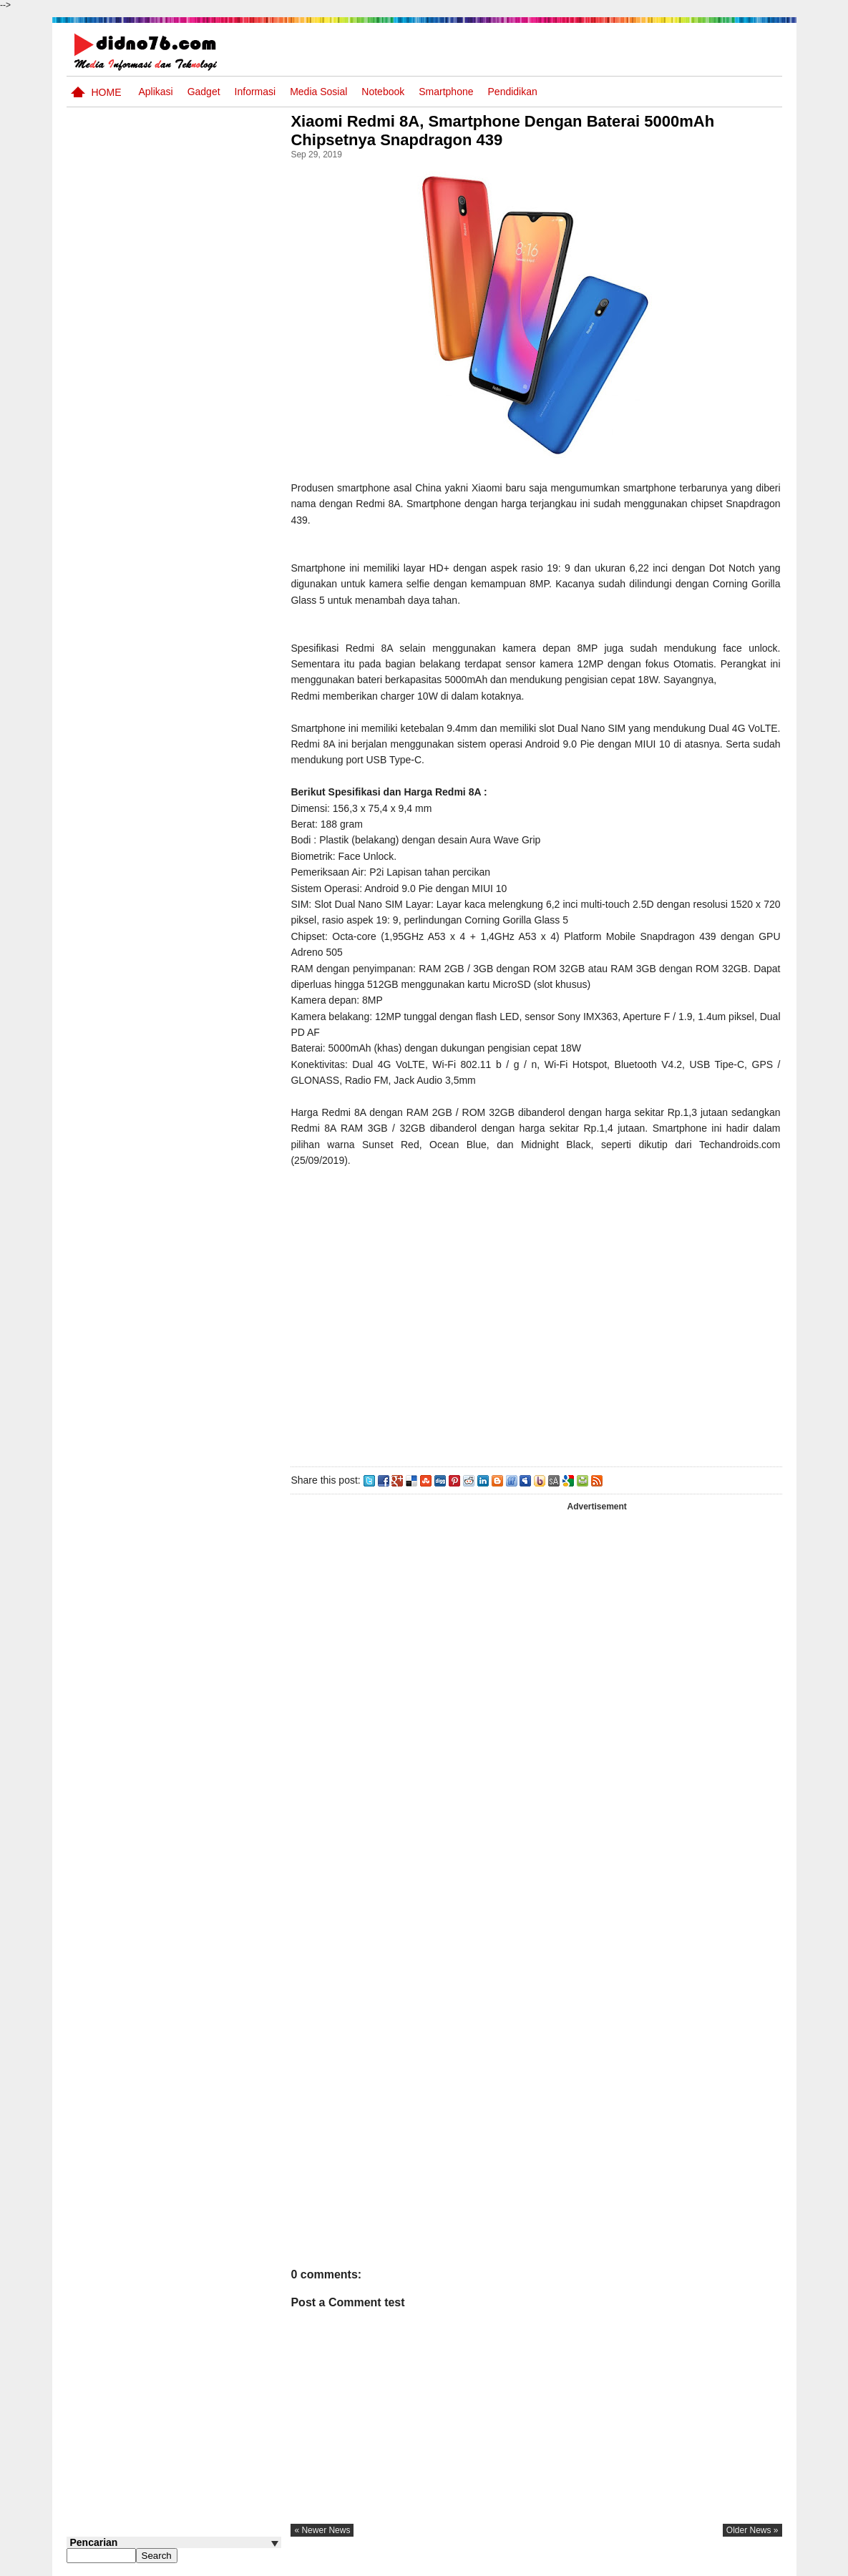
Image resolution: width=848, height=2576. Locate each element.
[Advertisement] (538, 1314)
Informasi (255, 91)
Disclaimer (756, 2564)
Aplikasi (155, 91)
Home (107, 92)
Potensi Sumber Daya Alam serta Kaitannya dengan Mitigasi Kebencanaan (187, 655)
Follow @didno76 (105, 835)
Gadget (203, 91)
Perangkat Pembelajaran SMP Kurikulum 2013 (196, 476)
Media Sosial (318, 91)
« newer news (327, 2530)
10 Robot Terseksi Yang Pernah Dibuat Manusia (192, 585)
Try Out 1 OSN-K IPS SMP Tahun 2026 (201, 531)
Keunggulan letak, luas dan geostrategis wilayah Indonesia (200, 717)
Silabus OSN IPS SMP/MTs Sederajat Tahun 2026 (201, 430)
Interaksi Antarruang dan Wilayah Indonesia (196, 368)
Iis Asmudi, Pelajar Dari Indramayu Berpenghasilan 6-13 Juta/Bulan (202, 772)
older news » (752, 2530)
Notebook (382, 91)
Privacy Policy (695, 2564)
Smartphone (446, 91)
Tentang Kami (629, 2564)
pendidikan (512, 91)
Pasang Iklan (563, 2564)
